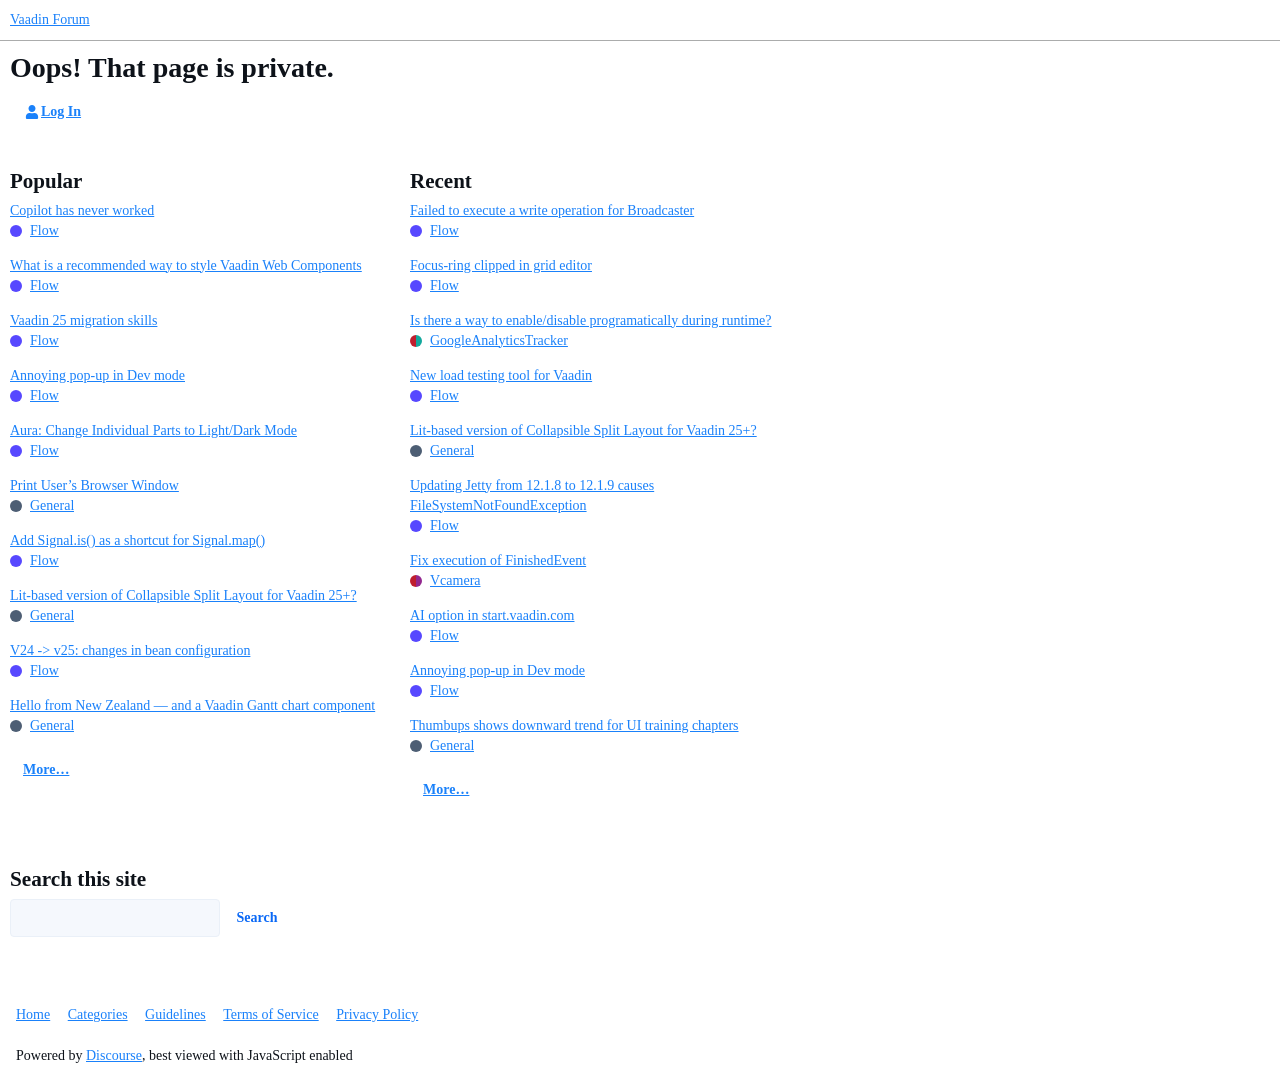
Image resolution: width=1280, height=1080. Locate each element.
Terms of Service (270, 1014)
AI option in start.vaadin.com (492, 615)
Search (257, 917)
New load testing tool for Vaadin (501, 375)
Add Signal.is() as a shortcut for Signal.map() (137, 540)
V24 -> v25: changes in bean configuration (130, 650)
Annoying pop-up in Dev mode (97, 375)
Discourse (114, 1055)
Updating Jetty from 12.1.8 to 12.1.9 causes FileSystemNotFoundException (532, 495)
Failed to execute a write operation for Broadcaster (552, 210)
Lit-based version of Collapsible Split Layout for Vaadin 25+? (183, 595)
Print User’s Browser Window (94, 485)
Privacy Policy (377, 1014)
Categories (98, 1014)
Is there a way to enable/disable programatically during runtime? (591, 320)
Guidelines (175, 1014)
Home (33, 1014)
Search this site (78, 879)
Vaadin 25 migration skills (83, 320)
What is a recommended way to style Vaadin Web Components (186, 265)
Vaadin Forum (50, 19)
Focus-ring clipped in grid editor (501, 265)
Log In (52, 112)
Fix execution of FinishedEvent (498, 560)
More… (46, 769)
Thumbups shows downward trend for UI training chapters (574, 725)
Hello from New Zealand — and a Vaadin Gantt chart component (192, 705)
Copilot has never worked (82, 210)
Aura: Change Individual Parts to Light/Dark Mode (153, 430)
